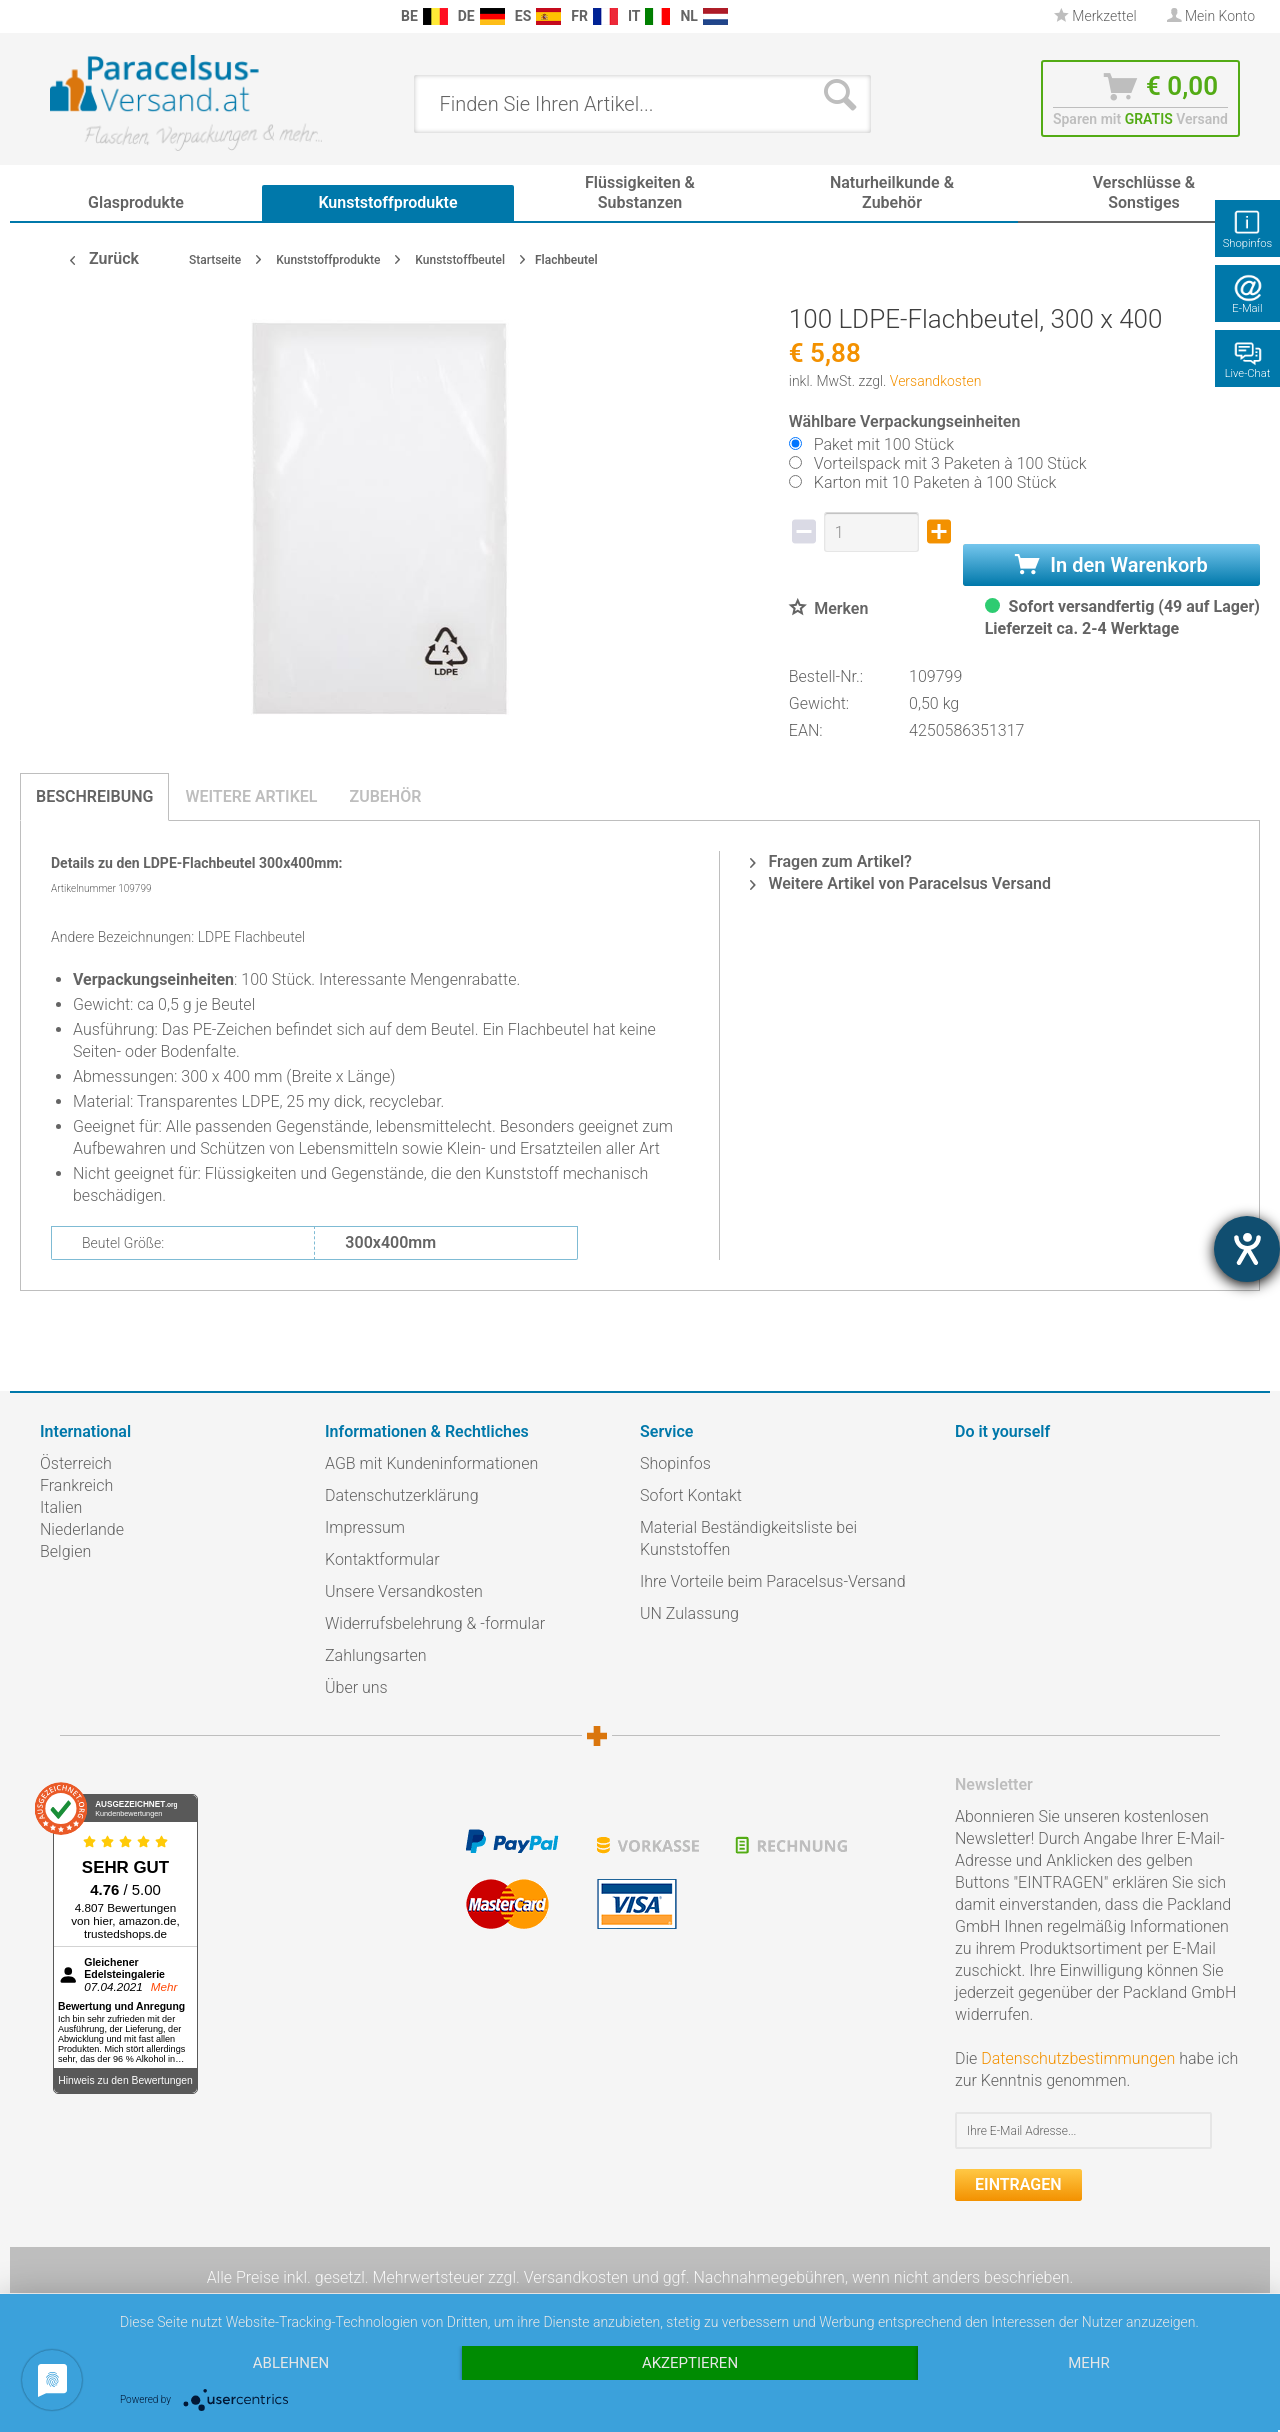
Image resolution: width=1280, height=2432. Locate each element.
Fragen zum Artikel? (830, 861)
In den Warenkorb (1111, 565)
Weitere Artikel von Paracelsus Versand (900, 883)
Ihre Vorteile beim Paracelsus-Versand (773, 1581)
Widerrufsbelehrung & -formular (435, 1623)
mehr (1089, 2363)
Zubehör (385, 796)
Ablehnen (291, 2363)
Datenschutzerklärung (402, 1495)
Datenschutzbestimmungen (1078, 2058)
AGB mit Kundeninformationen (431, 1463)
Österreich (76, 1463)
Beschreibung (94, 796)
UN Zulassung (689, 1613)
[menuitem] (50, 16)
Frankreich (76, 1485)
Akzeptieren (690, 2363)
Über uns (356, 1687)
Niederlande (82, 1529)
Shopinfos (675, 1463)
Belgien (65, 1551)
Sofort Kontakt (691, 1495)
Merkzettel (1095, 16)
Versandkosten (936, 381)
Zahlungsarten (376, 1655)
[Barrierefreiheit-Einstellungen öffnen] (1247, 1249)
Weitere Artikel (251, 796)
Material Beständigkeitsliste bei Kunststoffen (748, 1538)
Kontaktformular (382, 1559)
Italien (61, 1507)
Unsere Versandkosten (404, 1591)
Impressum (365, 1527)
